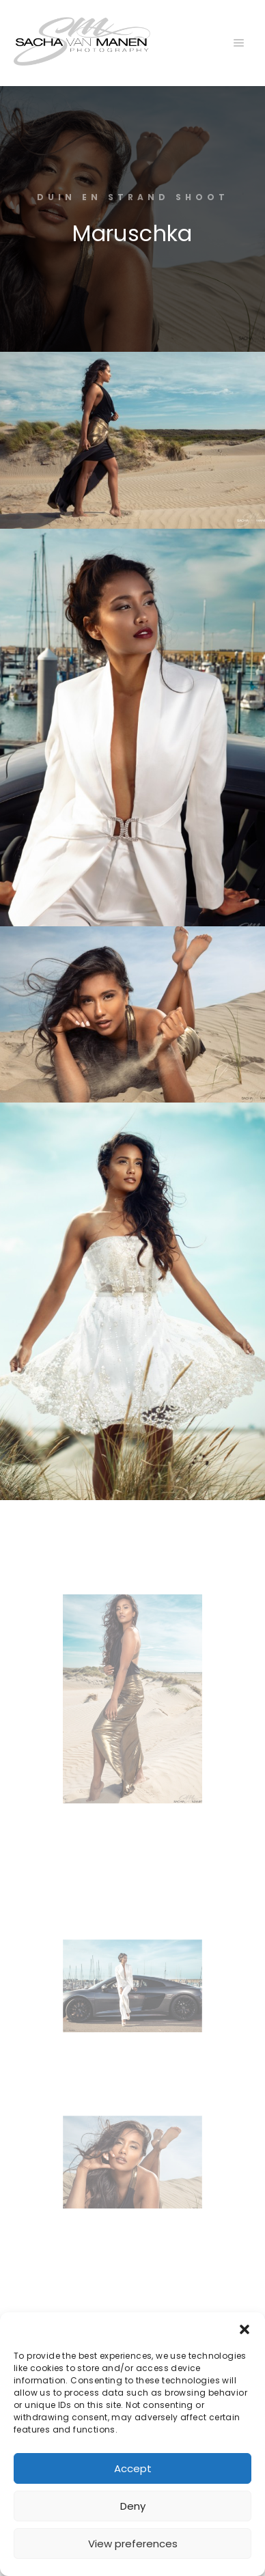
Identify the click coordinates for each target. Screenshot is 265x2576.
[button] (244, 2329)
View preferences (133, 2543)
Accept (133, 2468)
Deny (132, 2506)
